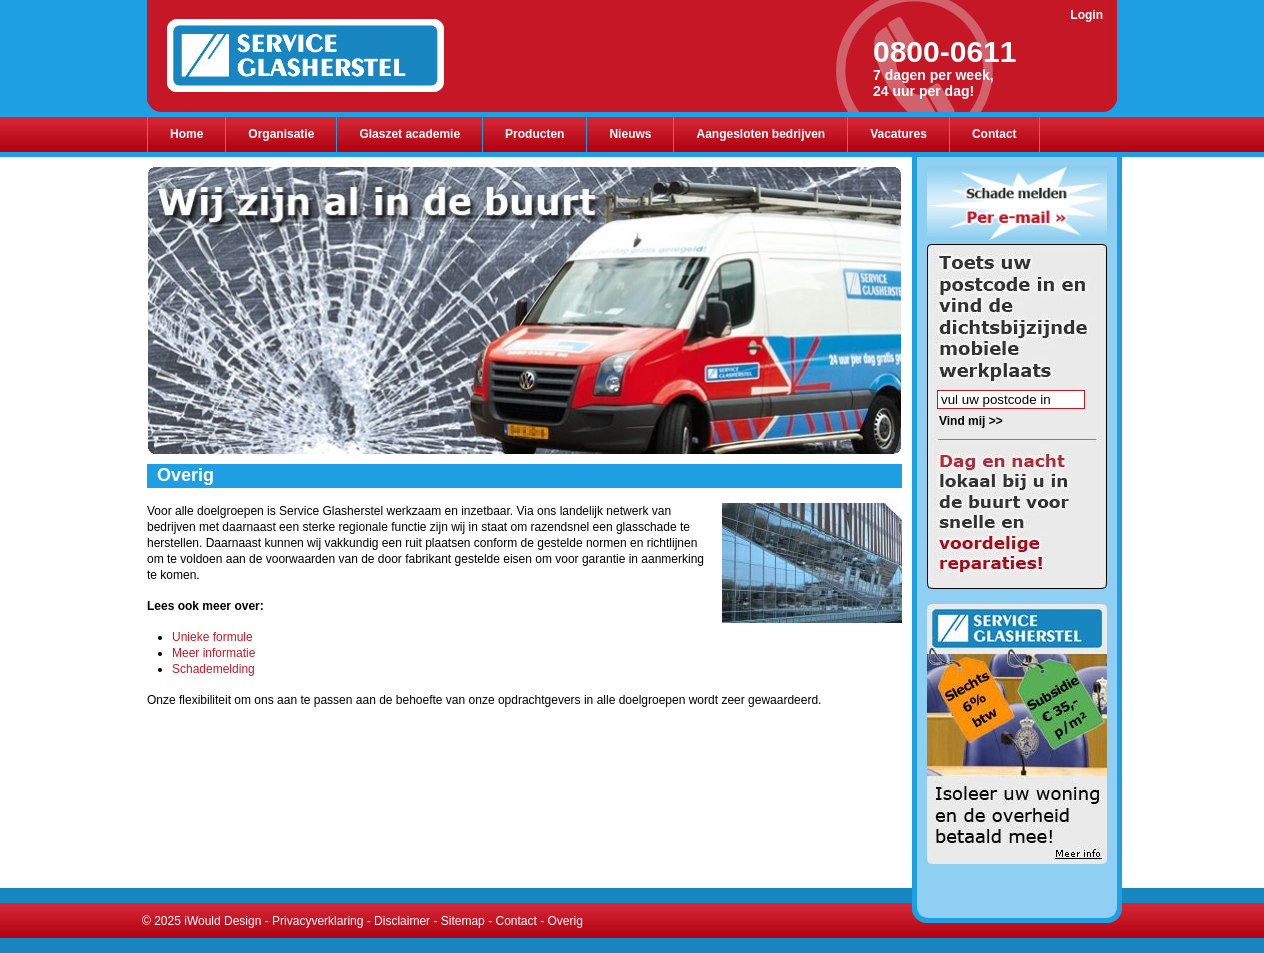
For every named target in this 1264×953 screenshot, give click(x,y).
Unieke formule (212, 637)
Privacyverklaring (317, 921)
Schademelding (213, 669)
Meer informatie (213, 653)
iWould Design (222, 921)
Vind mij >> (971, 421)
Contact (515, 921)
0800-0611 (944, 52)
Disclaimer (402, 921)
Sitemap (463, 921)
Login (1086, 15)
